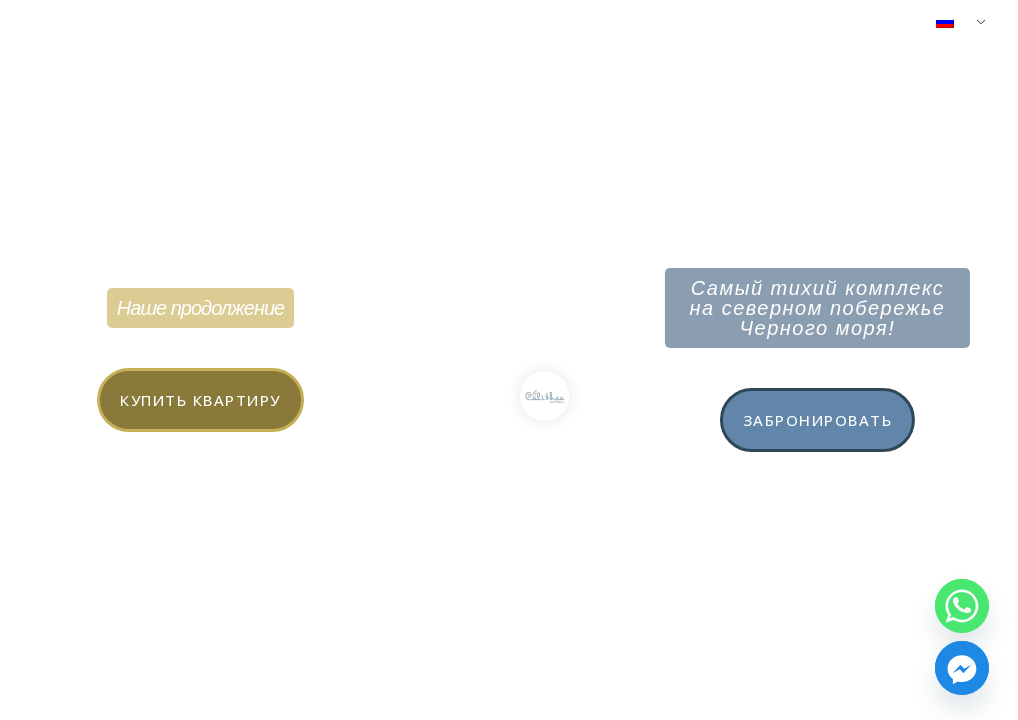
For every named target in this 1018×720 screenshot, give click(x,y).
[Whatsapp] (962, 606)
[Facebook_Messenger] (962, 668)
